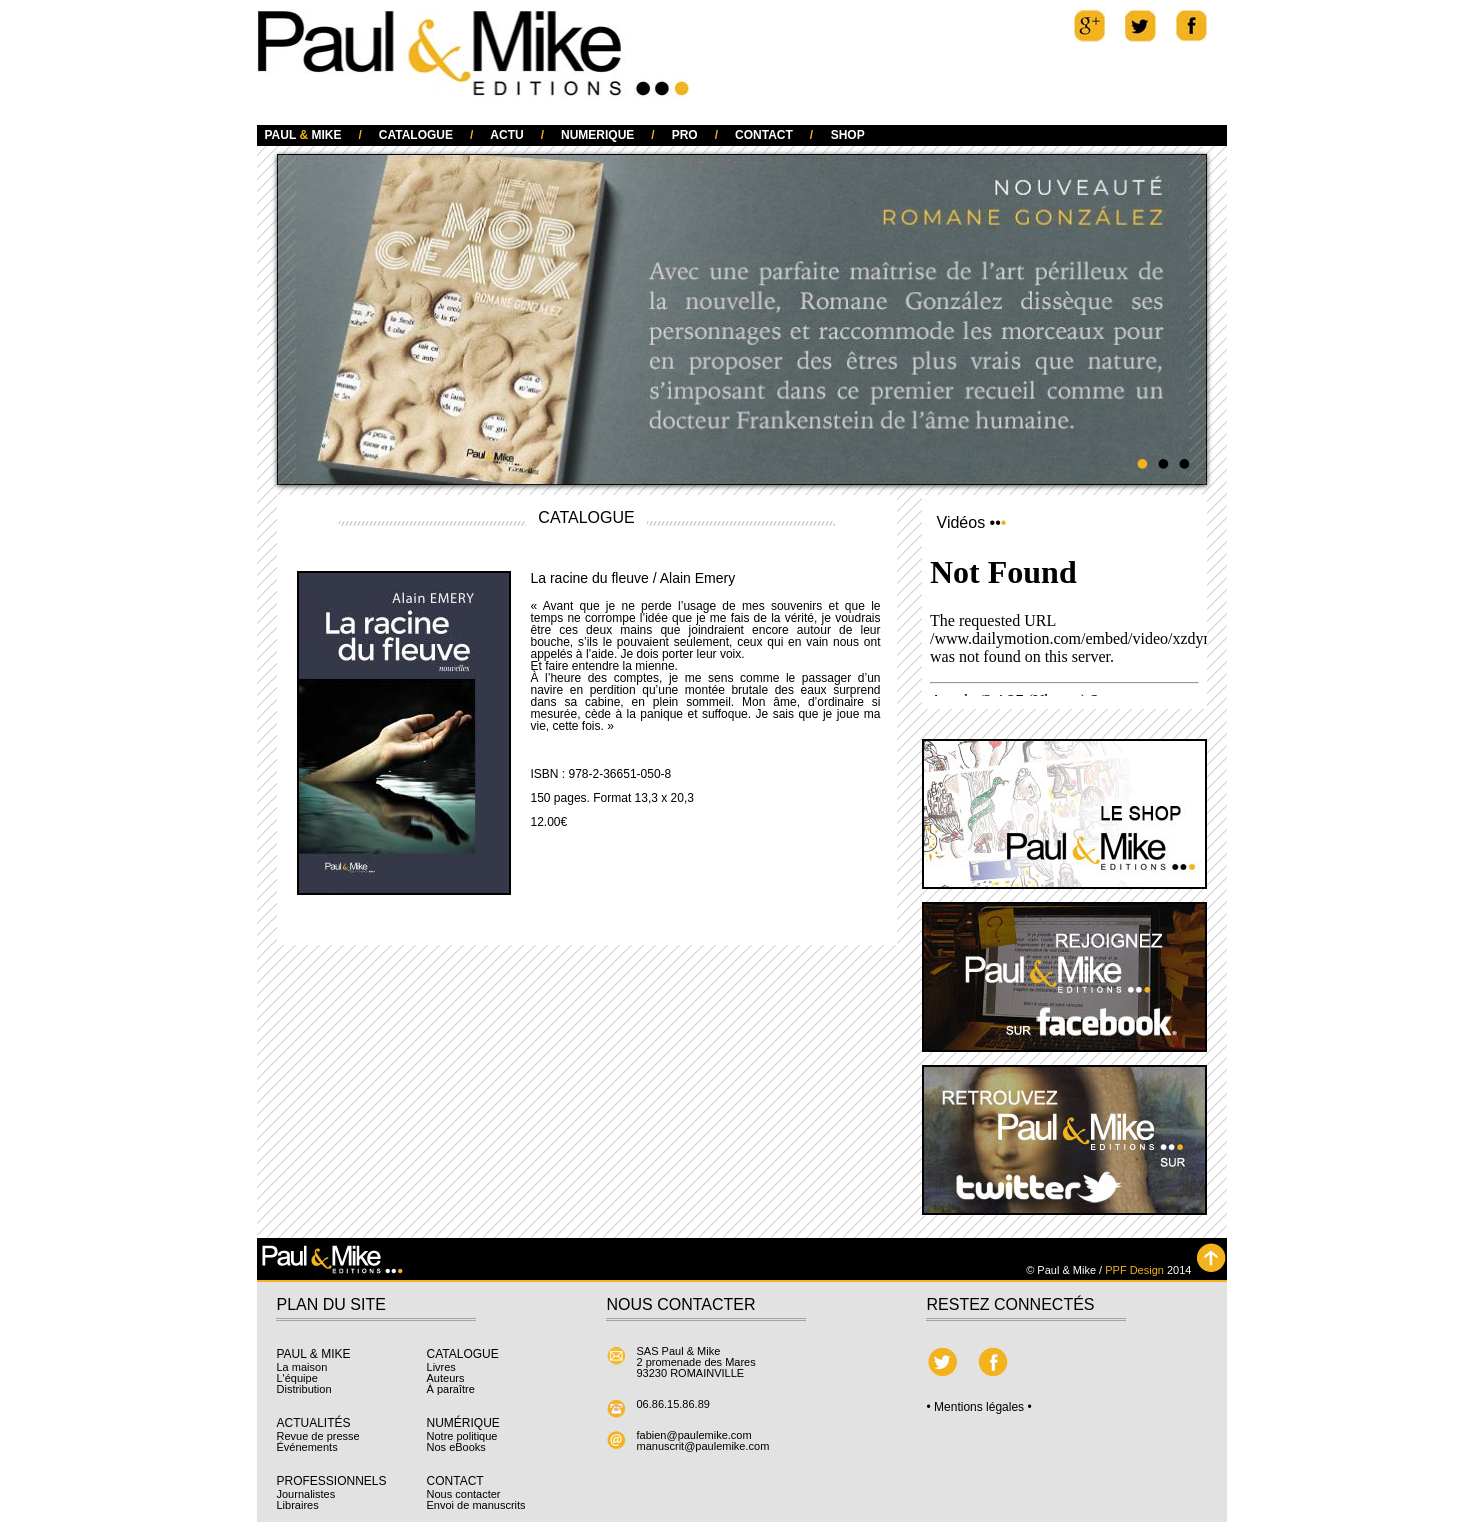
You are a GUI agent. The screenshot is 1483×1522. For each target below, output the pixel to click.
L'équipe (297, 1378)
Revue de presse (318, 1436)
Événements (307, 1447)
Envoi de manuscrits (476, 1505)
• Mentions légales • (979, 1407)
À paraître (451, 1389)
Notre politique (462, 1436)
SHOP (848, 135)
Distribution (304, 1389)
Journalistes (306, 1494)
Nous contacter (464, 1494)
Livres (441, 1367)
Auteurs (446, 1378)
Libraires (298, 1505)
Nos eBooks (456, 1447)
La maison (302, 1367)
